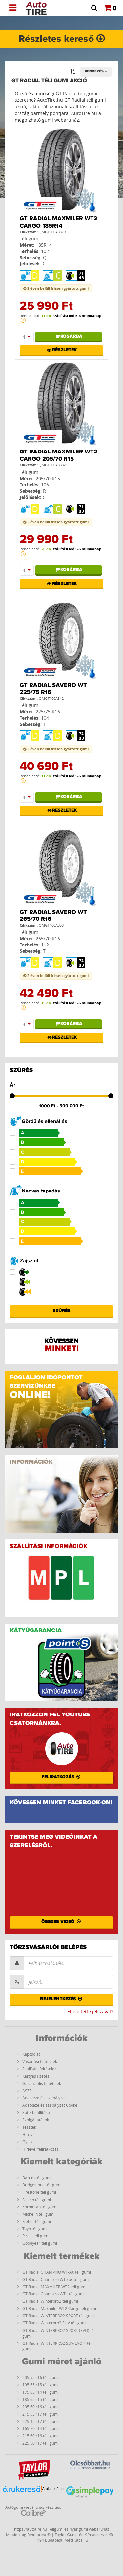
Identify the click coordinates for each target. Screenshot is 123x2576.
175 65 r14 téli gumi (40, 2392)
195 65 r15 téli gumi (40, 2384)
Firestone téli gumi (39, 2192)
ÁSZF (26, 2090)
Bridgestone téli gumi (41, 2184)
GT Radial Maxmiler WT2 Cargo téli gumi (59, 2308)
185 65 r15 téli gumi (40, 2399)
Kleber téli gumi (36, 2221)
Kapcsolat (31, 2054)
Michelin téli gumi (38, 2214)
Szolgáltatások (35, 2119)
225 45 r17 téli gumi (40, 2421)
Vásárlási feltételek (39, 2061)
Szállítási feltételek (39, 2068)
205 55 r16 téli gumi (40, 2377)
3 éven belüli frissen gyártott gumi (56, 288)
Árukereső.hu (53, 2489)
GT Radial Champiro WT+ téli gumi (53, 2293)
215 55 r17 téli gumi (40, 2414)
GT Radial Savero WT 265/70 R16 (53, 916)
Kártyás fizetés (35, 2076)
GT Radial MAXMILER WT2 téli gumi (54, 2286)
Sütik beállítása (36, 2112)
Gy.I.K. (27, 2141)
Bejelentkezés (61, 1999)
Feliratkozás (62, 1777)
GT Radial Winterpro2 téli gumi (50, 2301)
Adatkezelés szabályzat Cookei (50, 2105)
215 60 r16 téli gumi (40, 2435)
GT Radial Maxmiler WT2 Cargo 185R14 (58, 222)
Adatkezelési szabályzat (44, 2097)
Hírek (27, 2134)
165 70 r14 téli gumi (40, 2428)
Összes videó (61, 1922)
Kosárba (69, 336)
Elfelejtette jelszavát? (90, 2011)
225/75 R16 (48, 711)
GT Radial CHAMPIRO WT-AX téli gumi (56, 2272)
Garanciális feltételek (41, 2083)
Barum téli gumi (36, 2177)
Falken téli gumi (36, 2199)
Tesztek (29, 2127)
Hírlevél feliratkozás (40, 2148)
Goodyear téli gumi (39, 2243)
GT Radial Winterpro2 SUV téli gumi (54, 2322)
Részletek (61, 350)
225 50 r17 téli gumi (40, 2443)
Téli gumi (30, 238)
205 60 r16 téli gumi (40, 2406)
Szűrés (62, 1311)
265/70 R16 (48, 938)
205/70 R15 (48, 478)
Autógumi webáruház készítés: (33, 2510)
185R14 (44, 245)
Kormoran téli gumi (39, 2206)
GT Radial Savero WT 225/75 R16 (53, 689)
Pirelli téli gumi (35, 2235)
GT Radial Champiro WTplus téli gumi (56, 2279)
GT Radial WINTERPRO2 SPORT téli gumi (58, 2315)
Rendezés (96, 71)
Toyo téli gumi (35, 2228)
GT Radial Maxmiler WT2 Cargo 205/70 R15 (58, 455)
